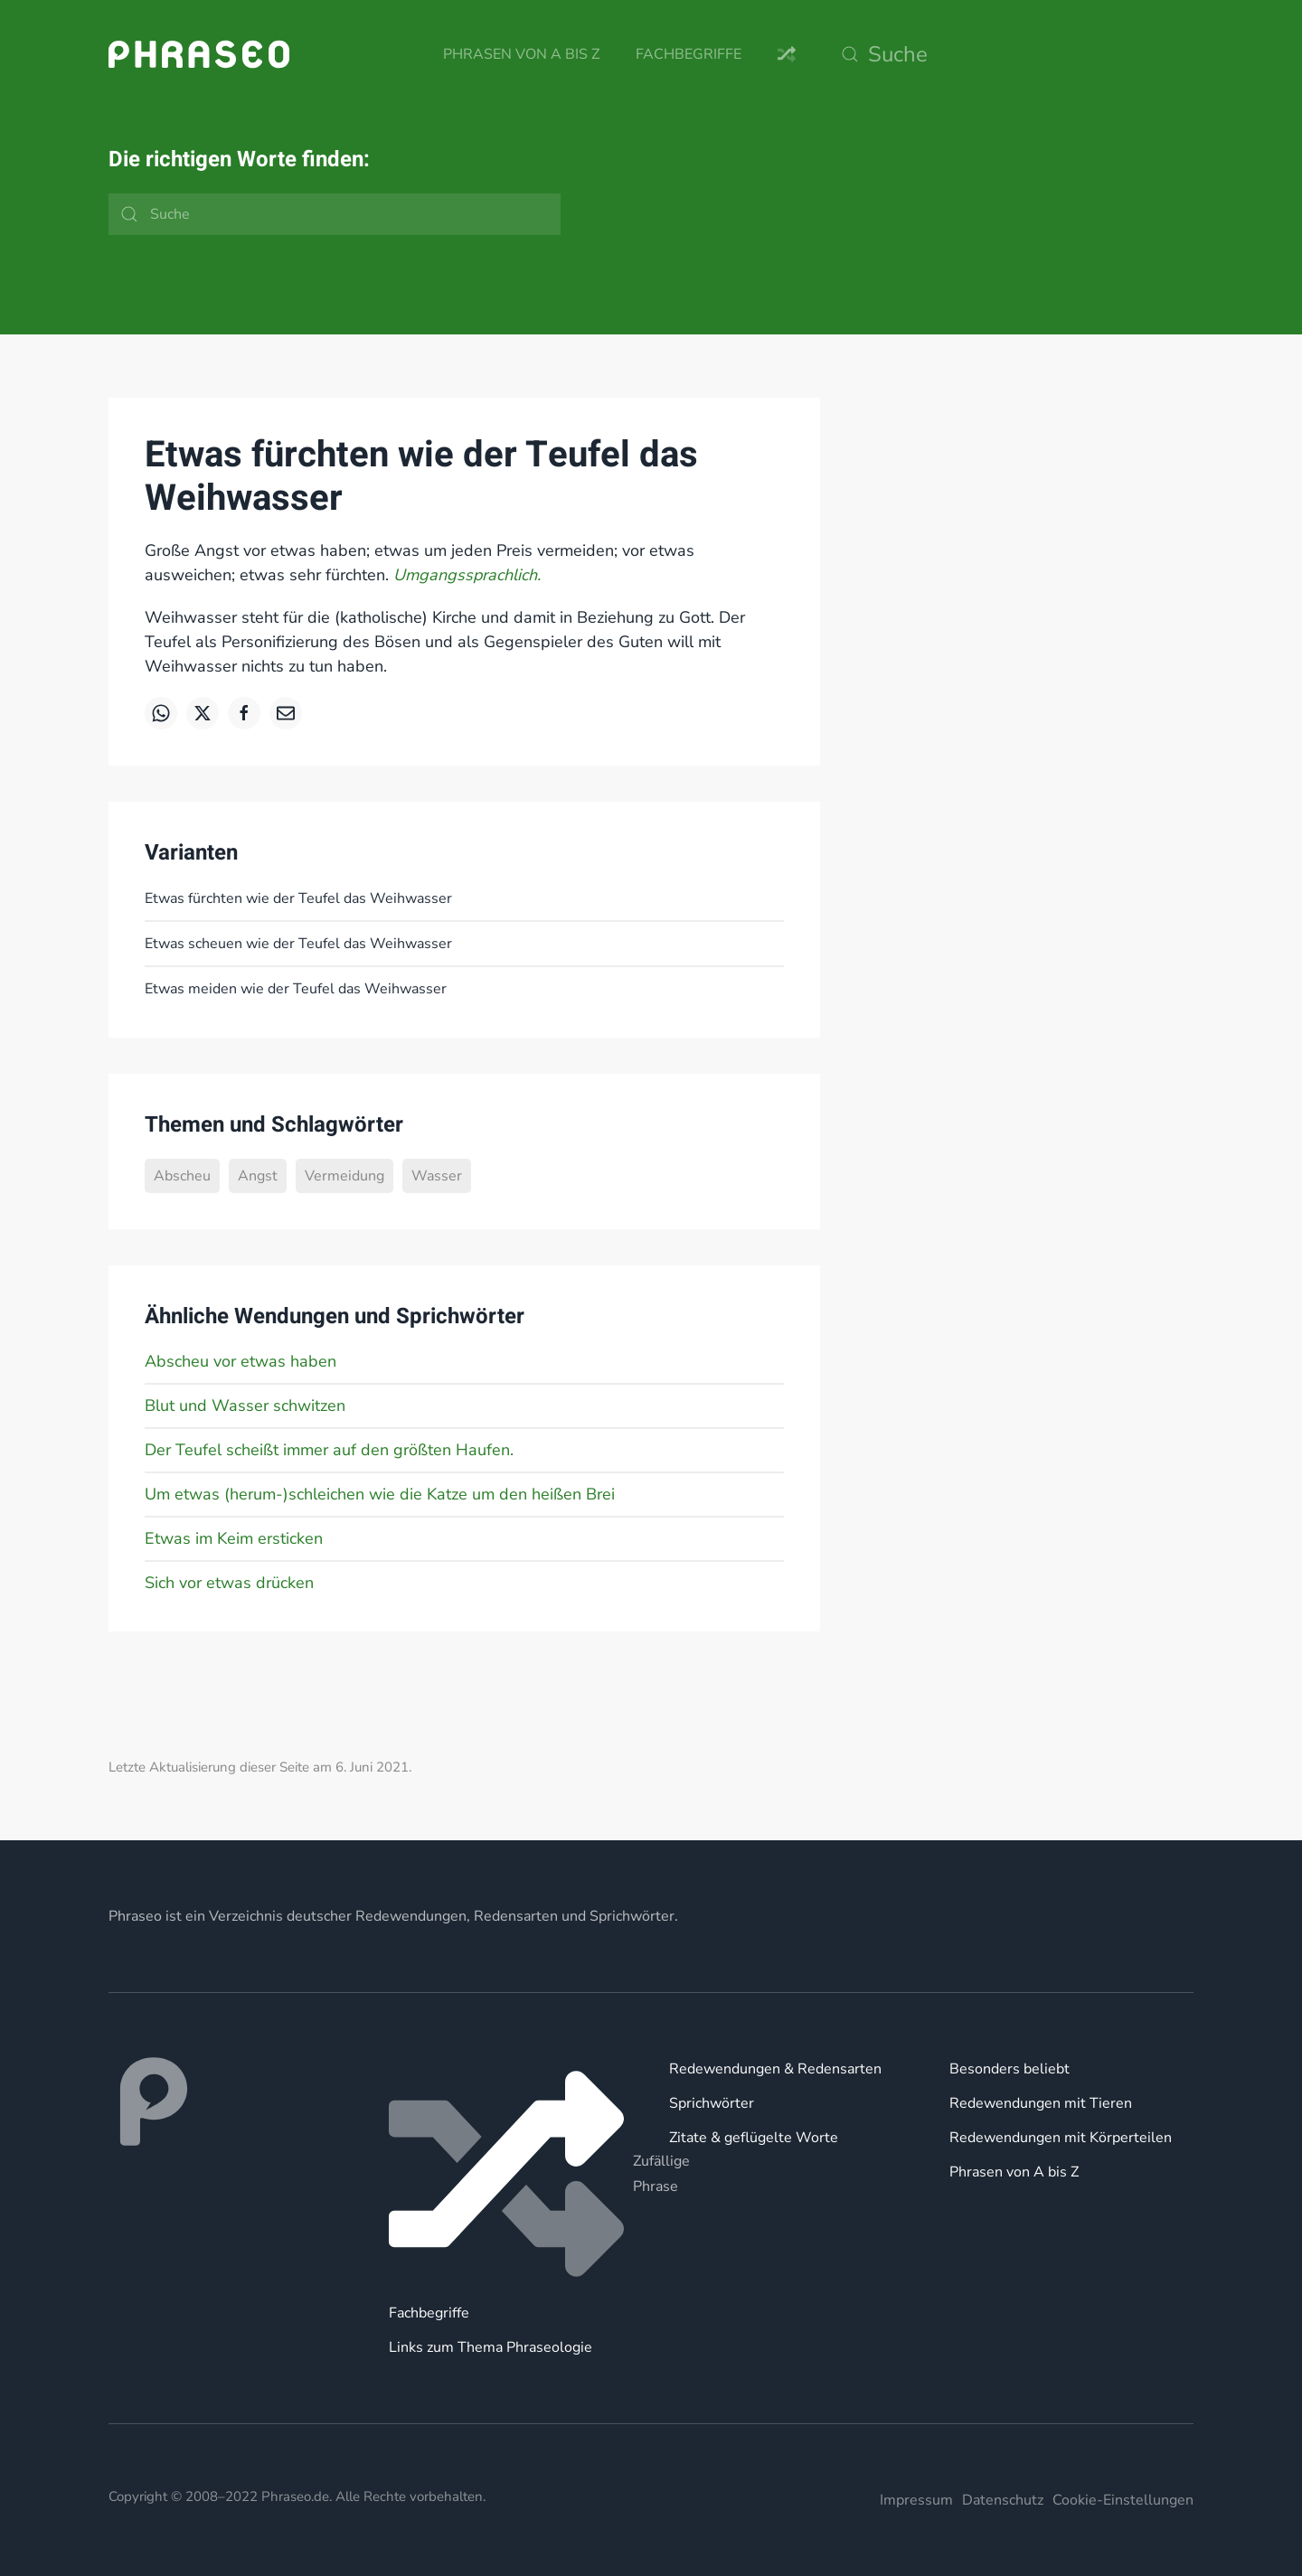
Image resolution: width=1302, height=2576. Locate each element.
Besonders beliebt (1009, 2069)
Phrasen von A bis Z (521, 54)
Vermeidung (344, 1176)
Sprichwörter (711, 2103)
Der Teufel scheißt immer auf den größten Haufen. (329, 1450)
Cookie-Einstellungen (1123, 2500)
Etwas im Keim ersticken (234, 1538)
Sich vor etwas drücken (229, 1583)
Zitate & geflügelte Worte (753, 2138)
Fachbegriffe (688, 54)
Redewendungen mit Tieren (1040, 2103)
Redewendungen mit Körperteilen (1060, 2138)
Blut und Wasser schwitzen (245, 1405)
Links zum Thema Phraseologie (490, 2347)
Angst (258, 1176)
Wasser (436, 1176)
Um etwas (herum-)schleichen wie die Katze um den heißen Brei (380, 1494)
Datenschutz (1002, 2500)
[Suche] (1013, 54)
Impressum (916, 2500)
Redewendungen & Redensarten (775, 2069)
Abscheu (182, 1176)
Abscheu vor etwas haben (240, 1361)
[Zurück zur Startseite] (198, 54)
